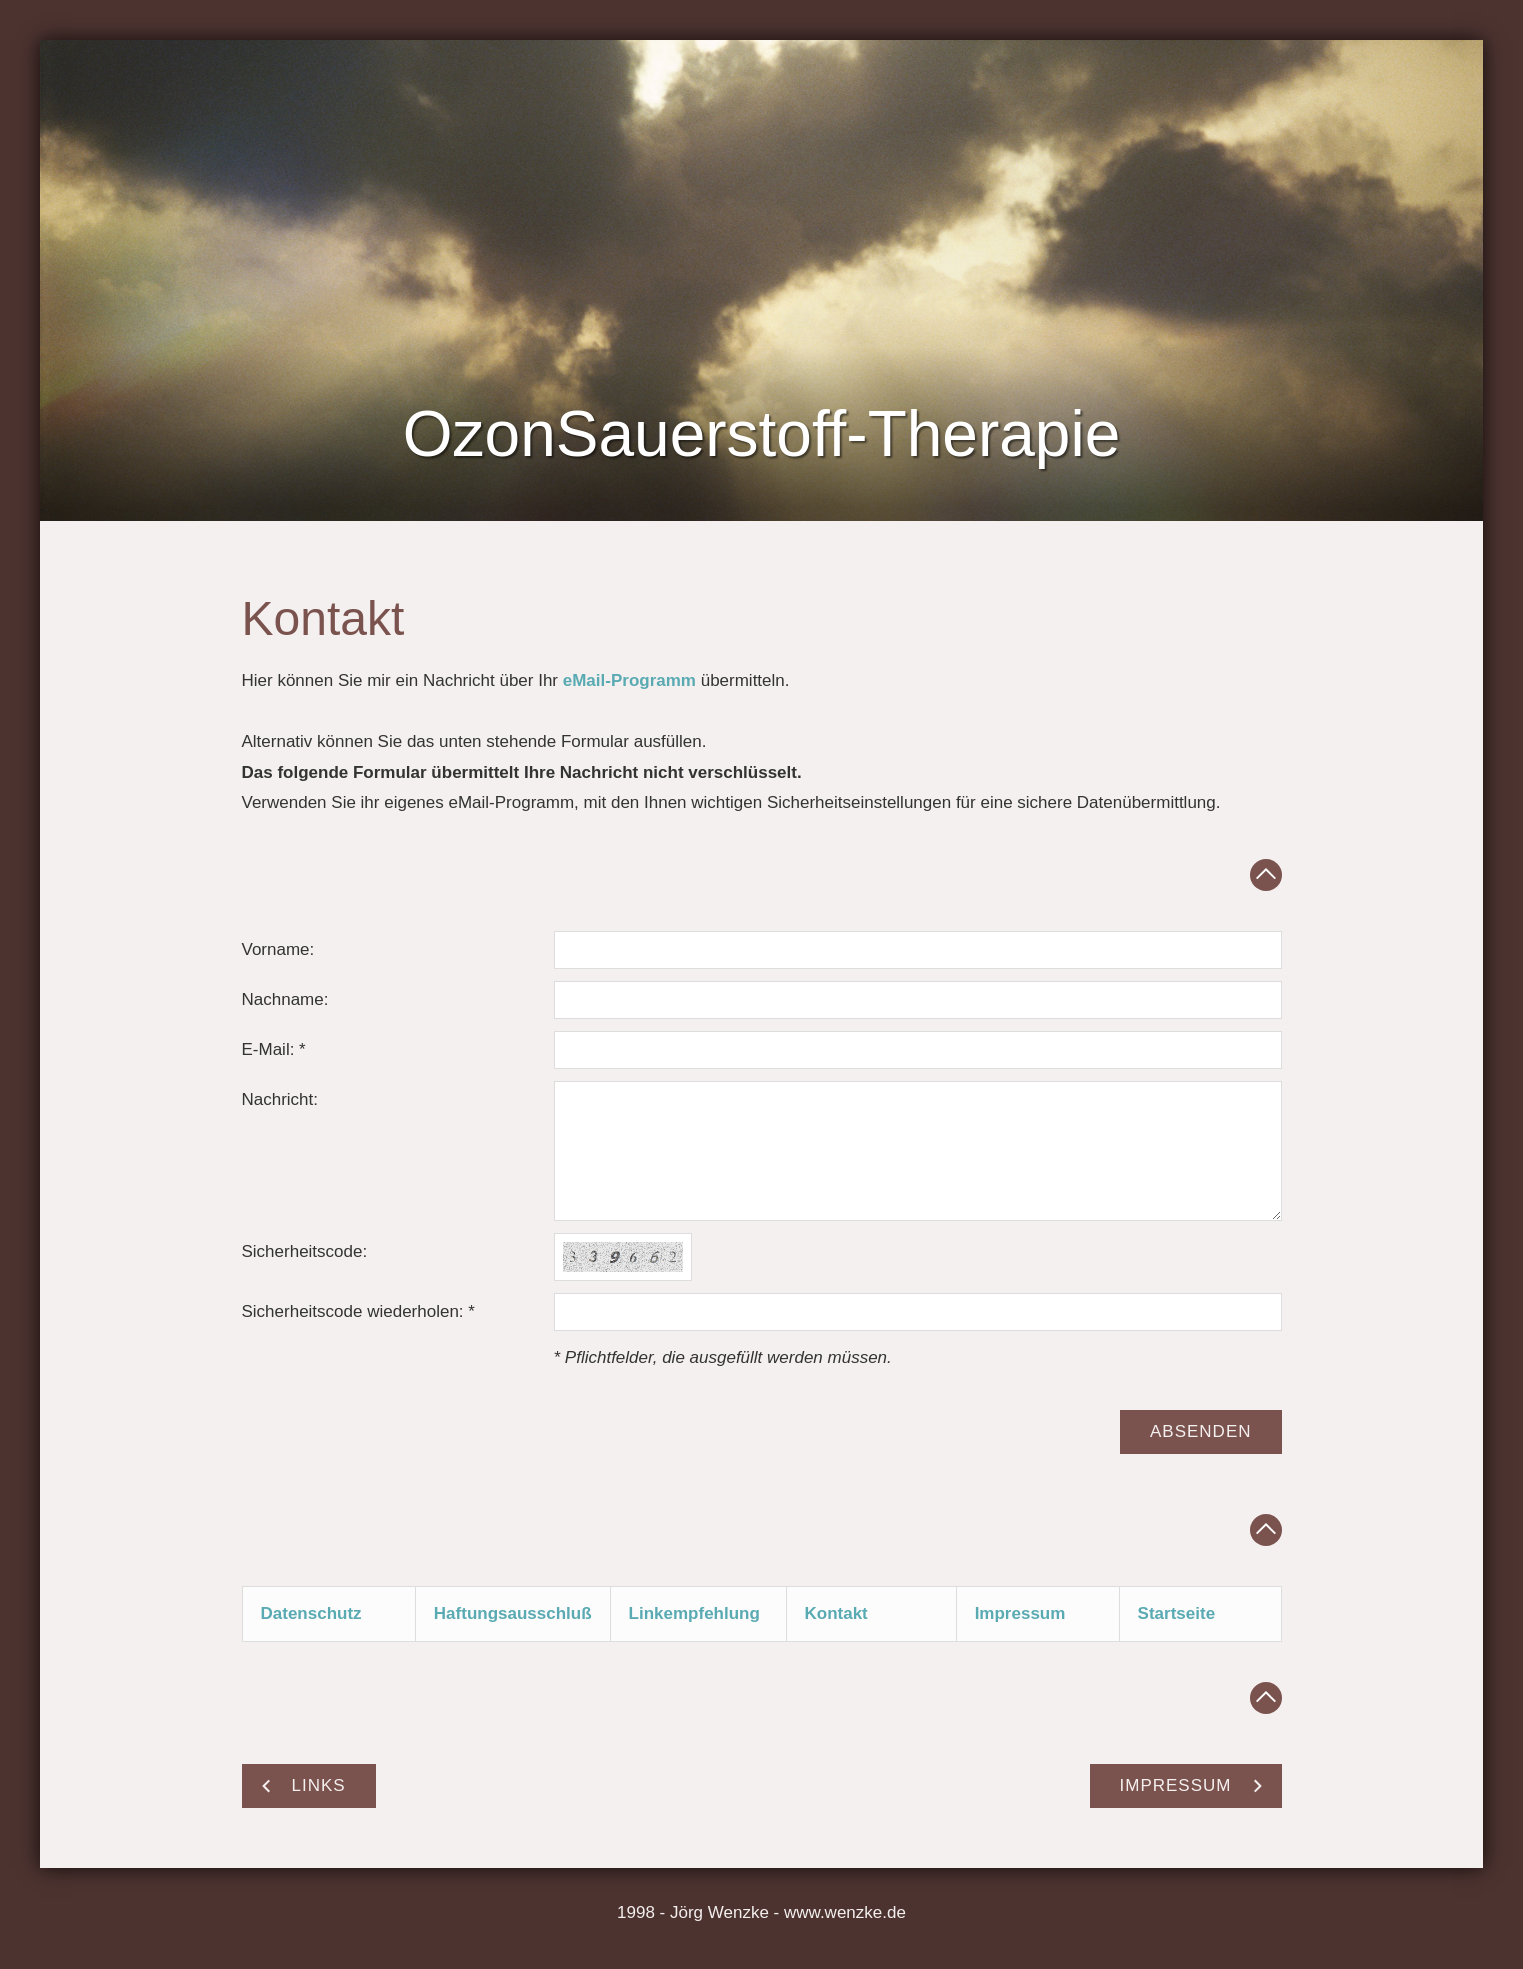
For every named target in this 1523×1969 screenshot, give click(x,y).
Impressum (1020, 1613)
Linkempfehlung (694, 1613)
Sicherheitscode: (305, 1251)
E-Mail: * (274, 1049)
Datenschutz (311, 1613)
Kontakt (836, 1613)
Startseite (1176, 1613)
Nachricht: (280, 1099)
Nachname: (285, 999)
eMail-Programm (629, 680)
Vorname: (278, 949)
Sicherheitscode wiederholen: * (358, 1311)
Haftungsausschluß (513, 1613)
